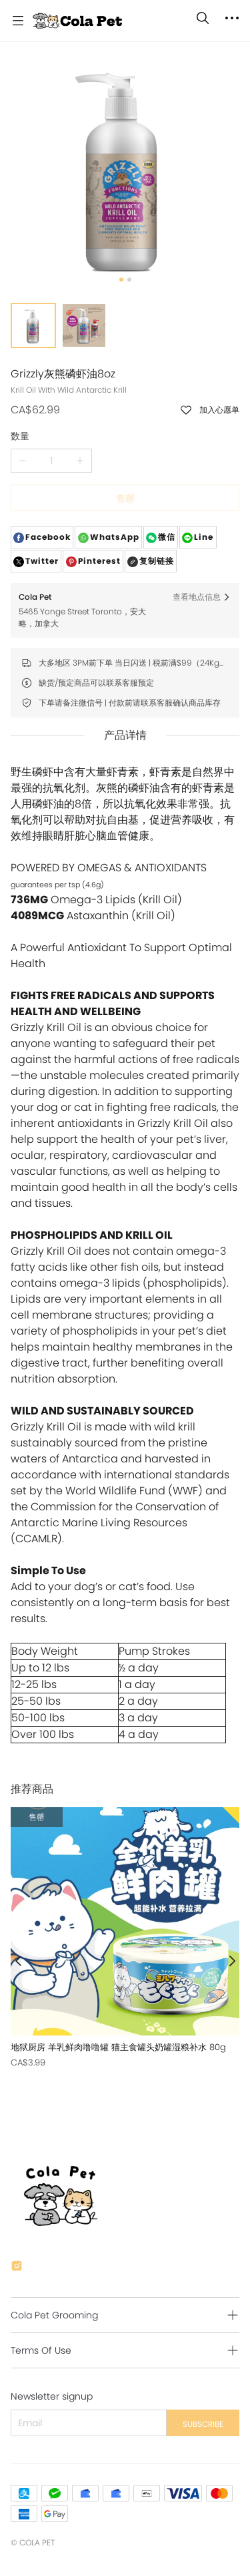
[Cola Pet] (77, 21)
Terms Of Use (41, 2350)
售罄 (125, 498)
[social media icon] (17, 2268)
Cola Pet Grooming (54, 2315)
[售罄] (125, 1938)
